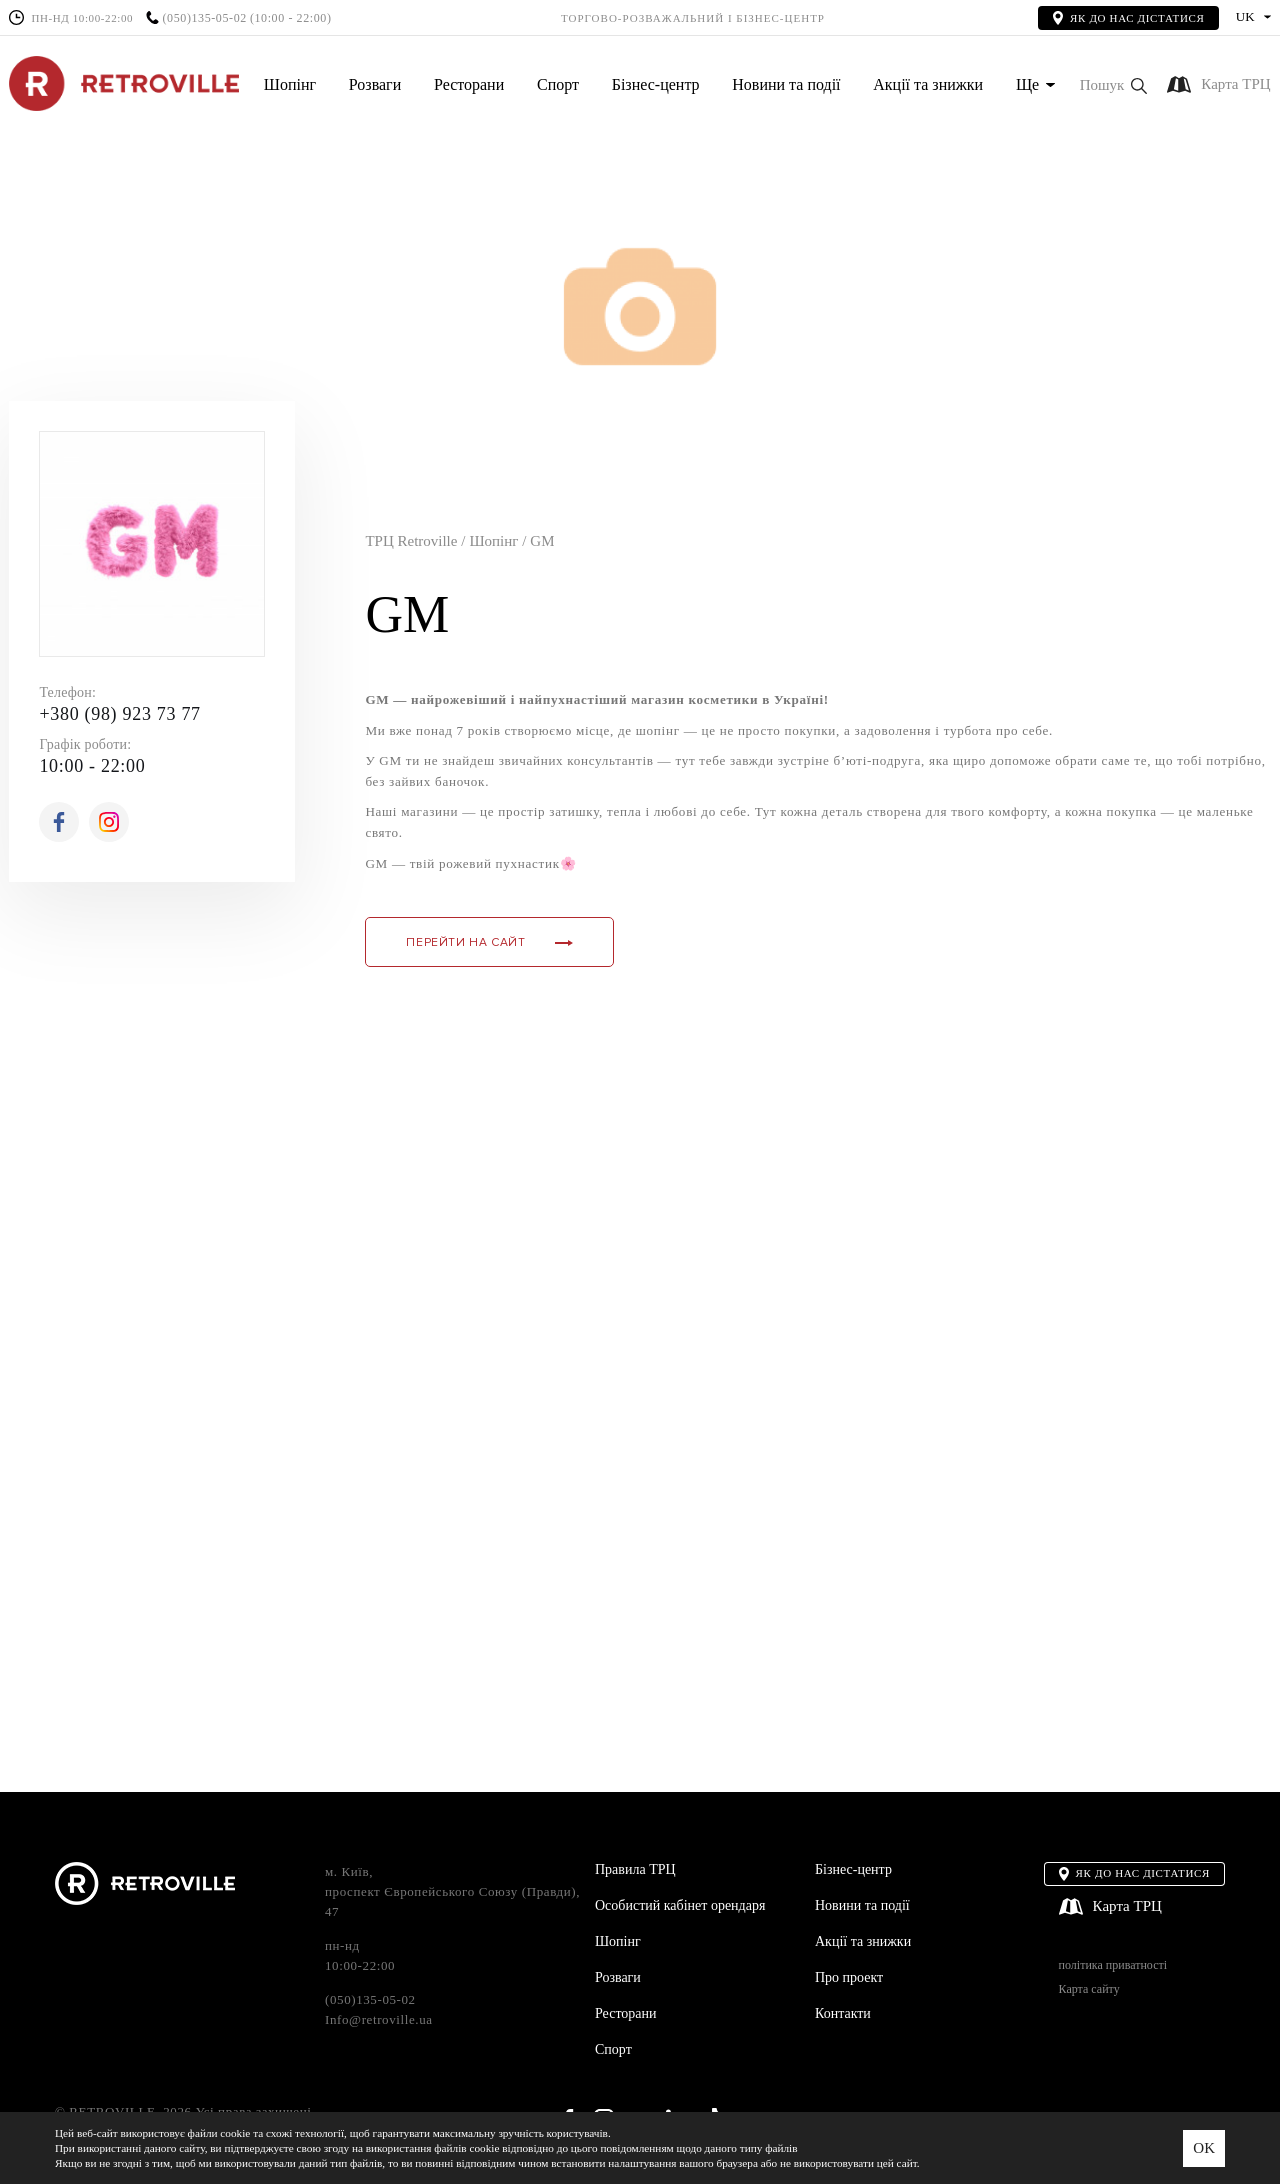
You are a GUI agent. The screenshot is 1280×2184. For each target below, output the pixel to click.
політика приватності (1113, 1965)
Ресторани (469, 84)
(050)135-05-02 (204, 18)
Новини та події (786, 84)
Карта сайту (1089, 1989)
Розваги (375, 84)
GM (542, 541)
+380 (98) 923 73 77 (119, 714)
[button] (1114, 85)
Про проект (849, 1977)
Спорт (558, 84)
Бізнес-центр (656, 84)
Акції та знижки (928, 84)
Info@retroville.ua (379, 2019)
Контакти (843, 2013)
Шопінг (290, 84)
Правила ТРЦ (635, 1869)
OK (1204, 2148)
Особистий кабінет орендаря (680, 1905)
